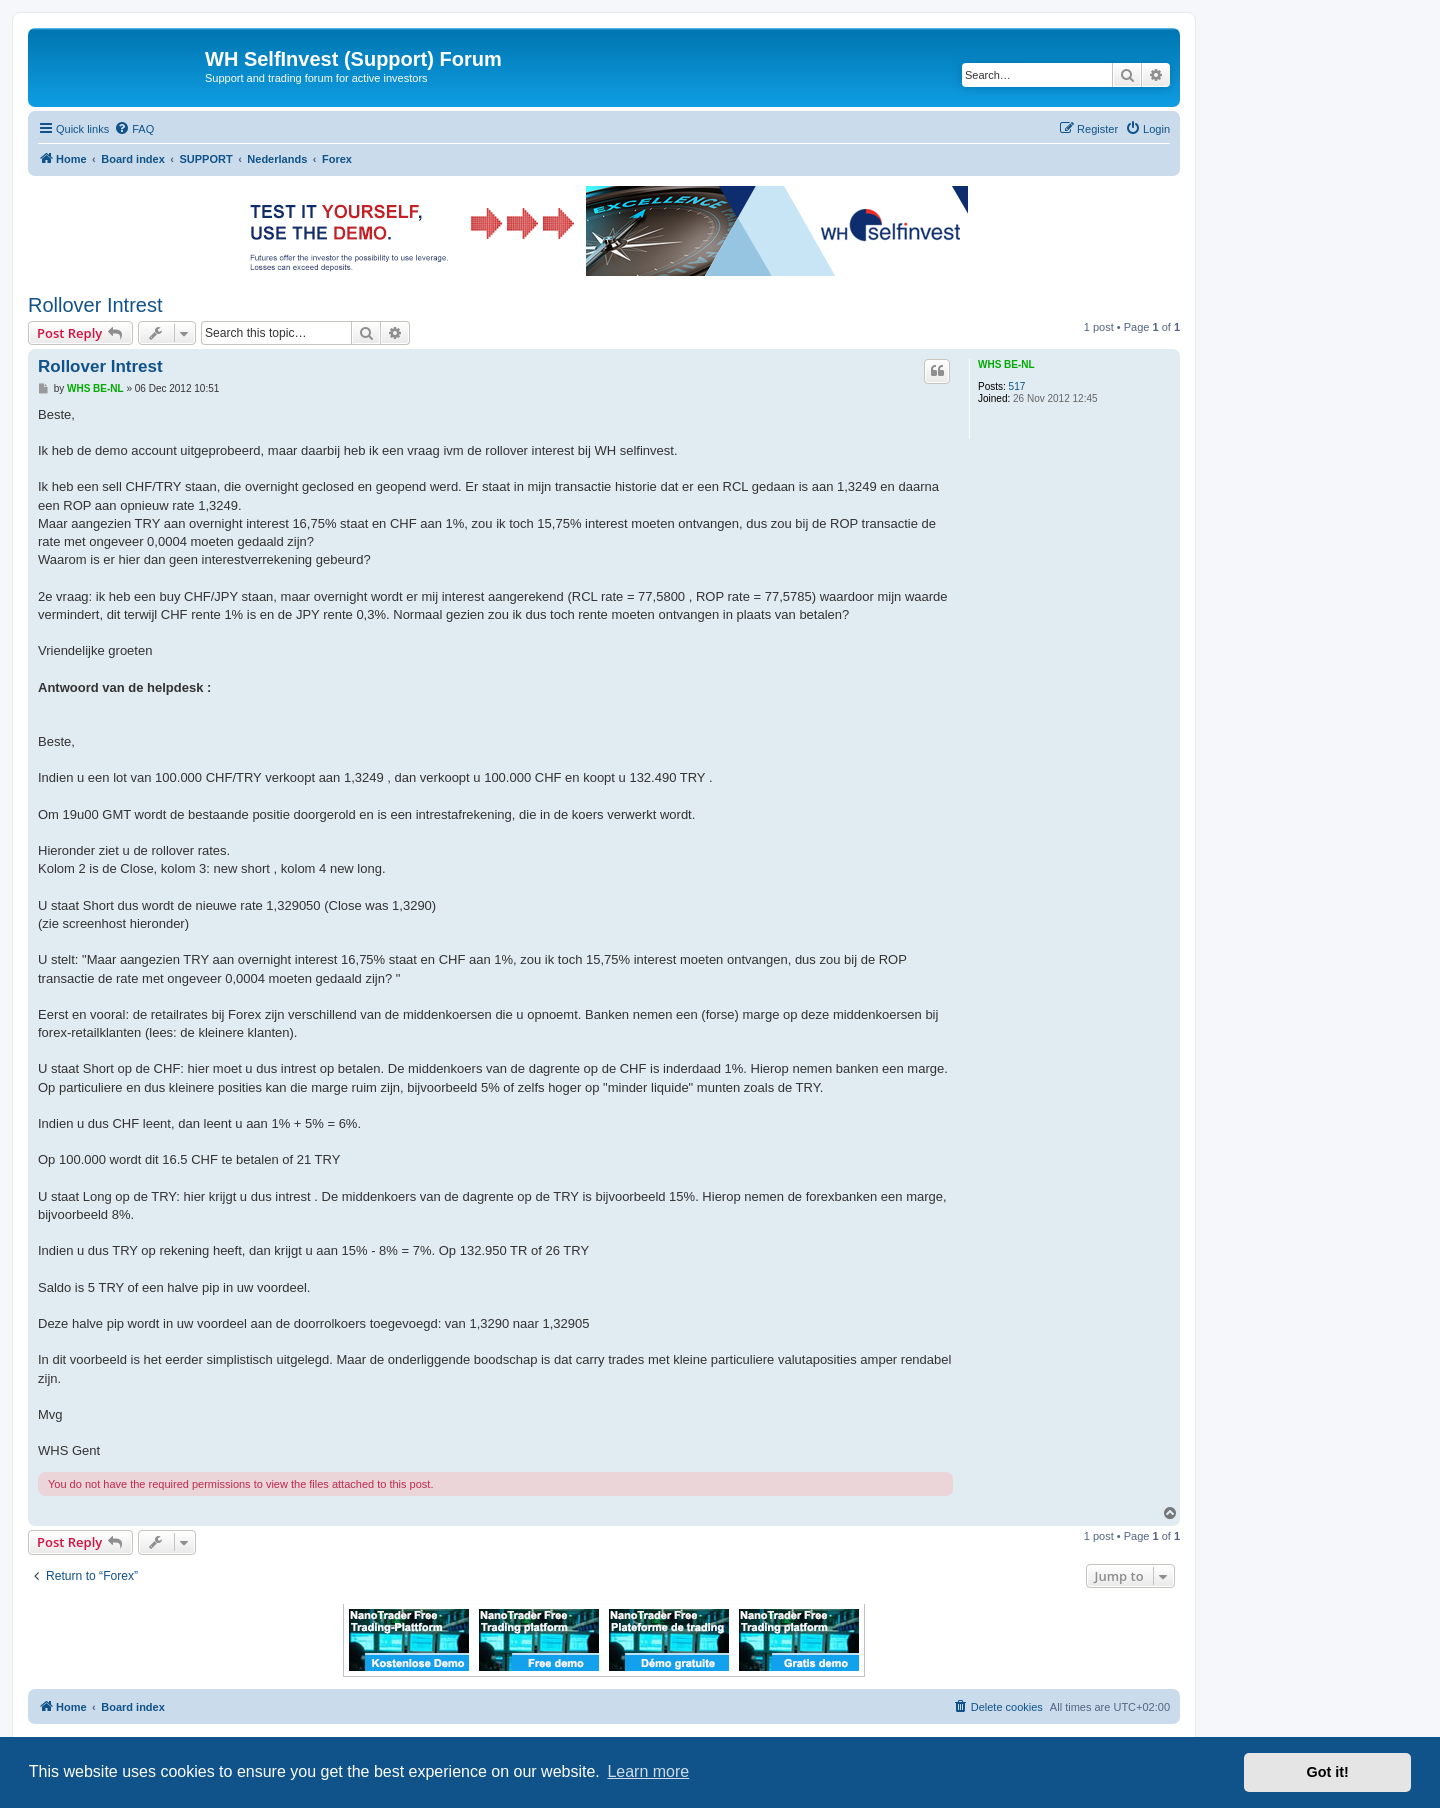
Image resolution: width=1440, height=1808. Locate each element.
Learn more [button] (648, 1771)
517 (1017, 386)
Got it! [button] (1328, 1772)
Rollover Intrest (95, 305)
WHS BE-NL (1006, 364)
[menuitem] (134, 129)
